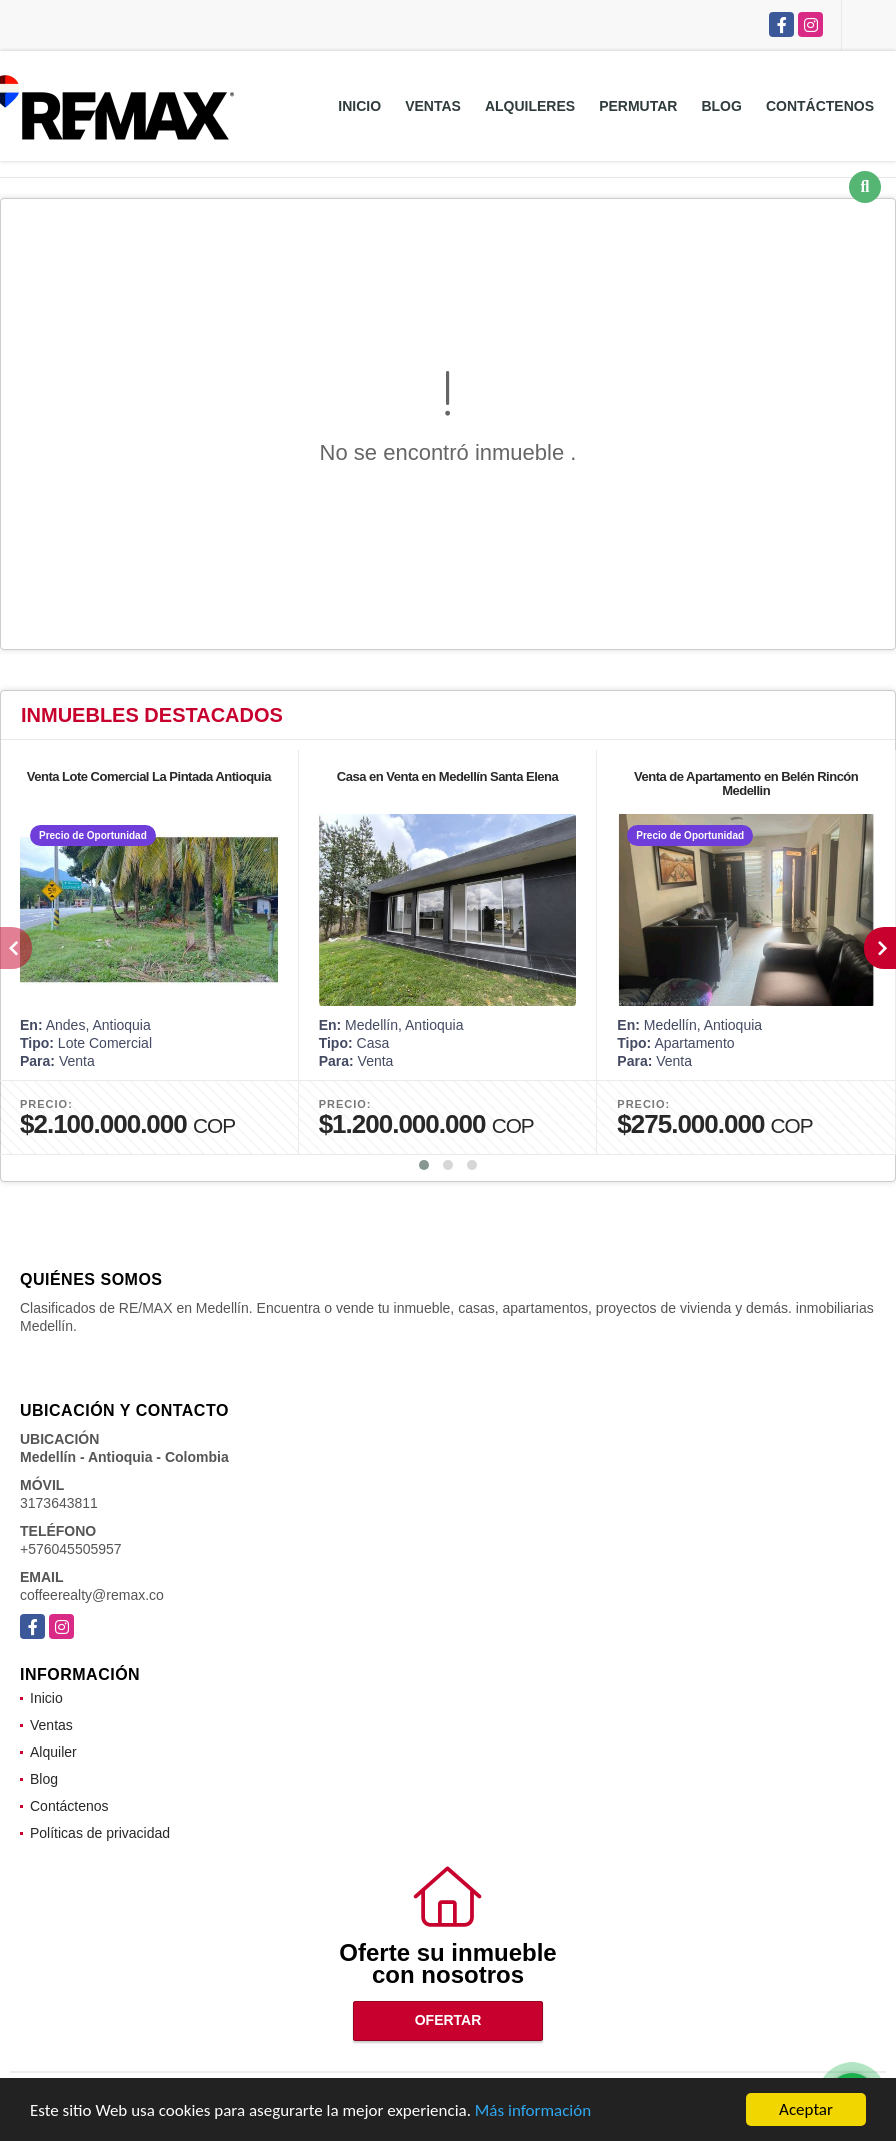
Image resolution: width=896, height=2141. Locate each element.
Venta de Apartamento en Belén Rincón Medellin (746, 783)
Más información (533, 2110)
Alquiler (53, 1752)
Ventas (433, 106)
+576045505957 (71, 1549)
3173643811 (59, 1503)
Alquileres (530, 106)
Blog (721, 106)
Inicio (359, 106)
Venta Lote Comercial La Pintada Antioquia (149, 776)
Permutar (638, 106)
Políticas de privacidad (100, 1833)
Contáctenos (820, 106)
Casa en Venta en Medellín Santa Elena (447, 776)
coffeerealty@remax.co (92, 1595)
